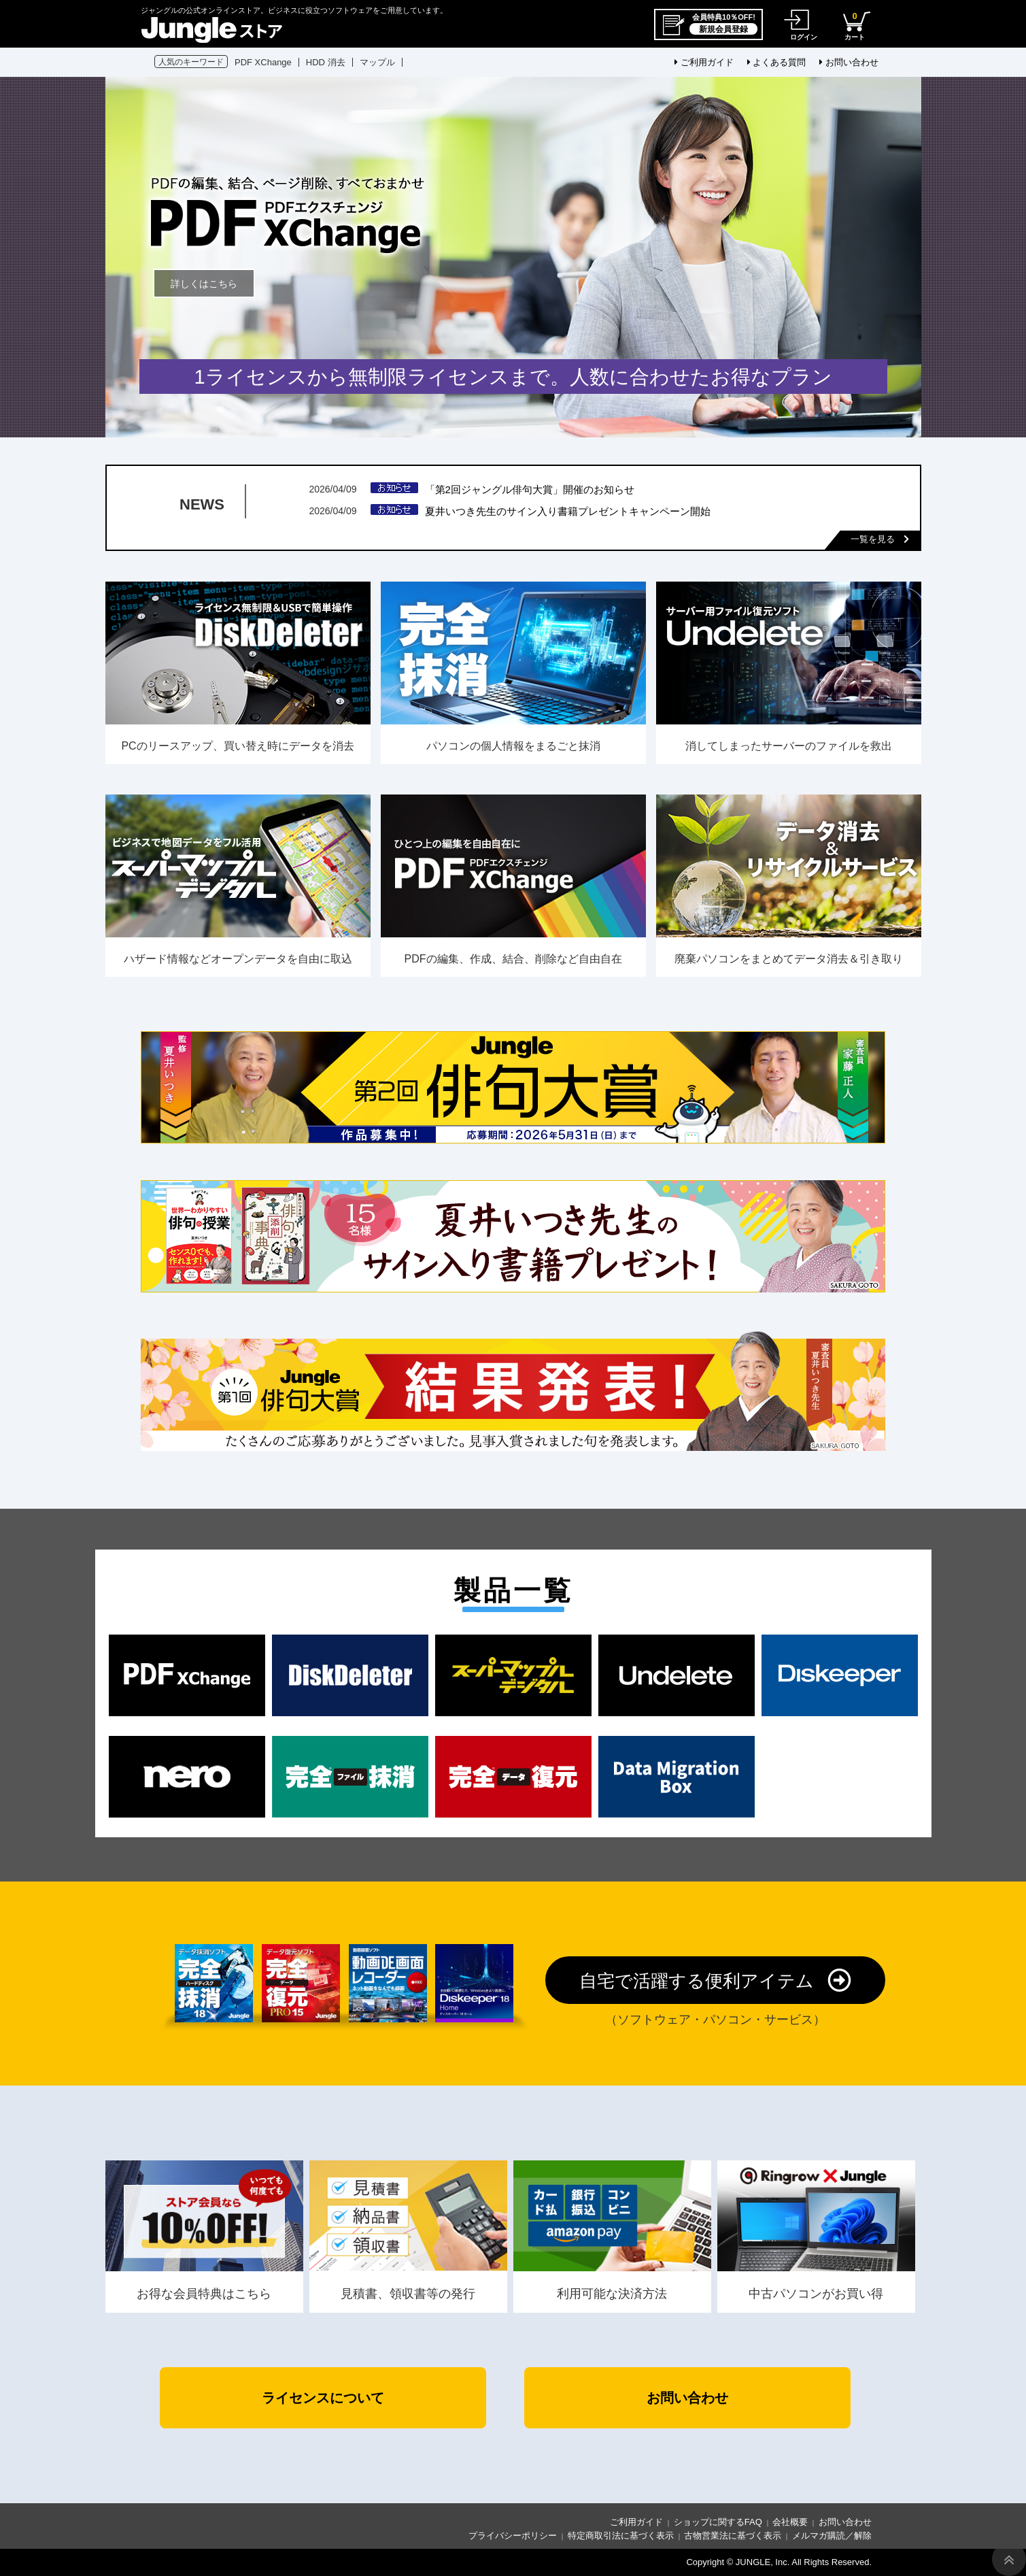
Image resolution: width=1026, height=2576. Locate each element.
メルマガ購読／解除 (832, 2535)
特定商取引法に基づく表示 (621, 2535)
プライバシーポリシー (512, 2535)
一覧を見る (880, 539)
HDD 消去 (325, 62)
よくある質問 (776, 62)
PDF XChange (263, 62)
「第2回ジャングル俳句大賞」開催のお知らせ (529, 489)
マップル (377, 62)
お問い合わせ (848, 62)
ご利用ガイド (704, 62)
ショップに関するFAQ (718, 2522)
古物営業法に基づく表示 (732, 2535)
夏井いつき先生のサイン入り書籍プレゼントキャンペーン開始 (568, 511)
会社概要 (790, 2522)
